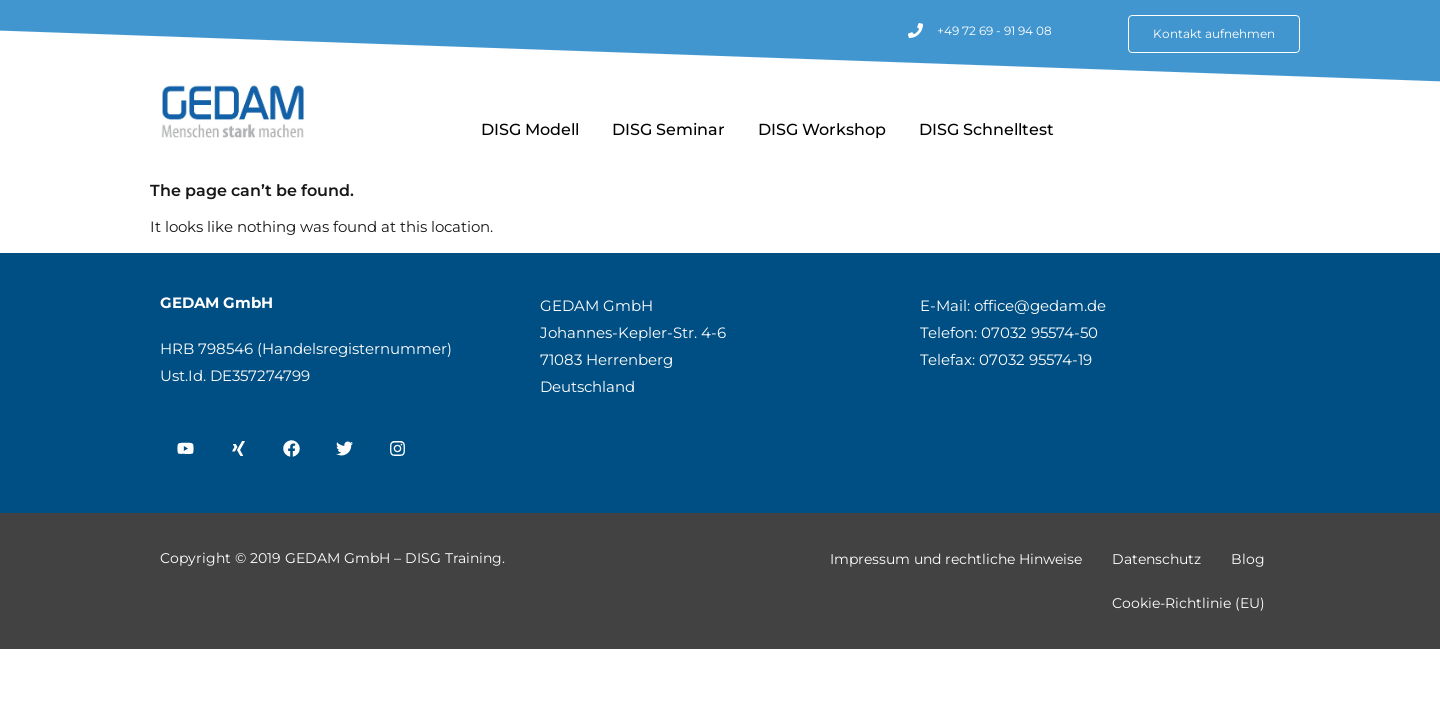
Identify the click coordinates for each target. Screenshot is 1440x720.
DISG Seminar (668, 129)
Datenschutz (1156, 559)
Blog (1248, 559)
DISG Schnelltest (986, 129)
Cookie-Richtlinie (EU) (1188, 603)
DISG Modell (530, 129)
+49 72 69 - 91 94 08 (994, 30)
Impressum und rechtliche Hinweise (956, 559)
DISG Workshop (822, 129)
